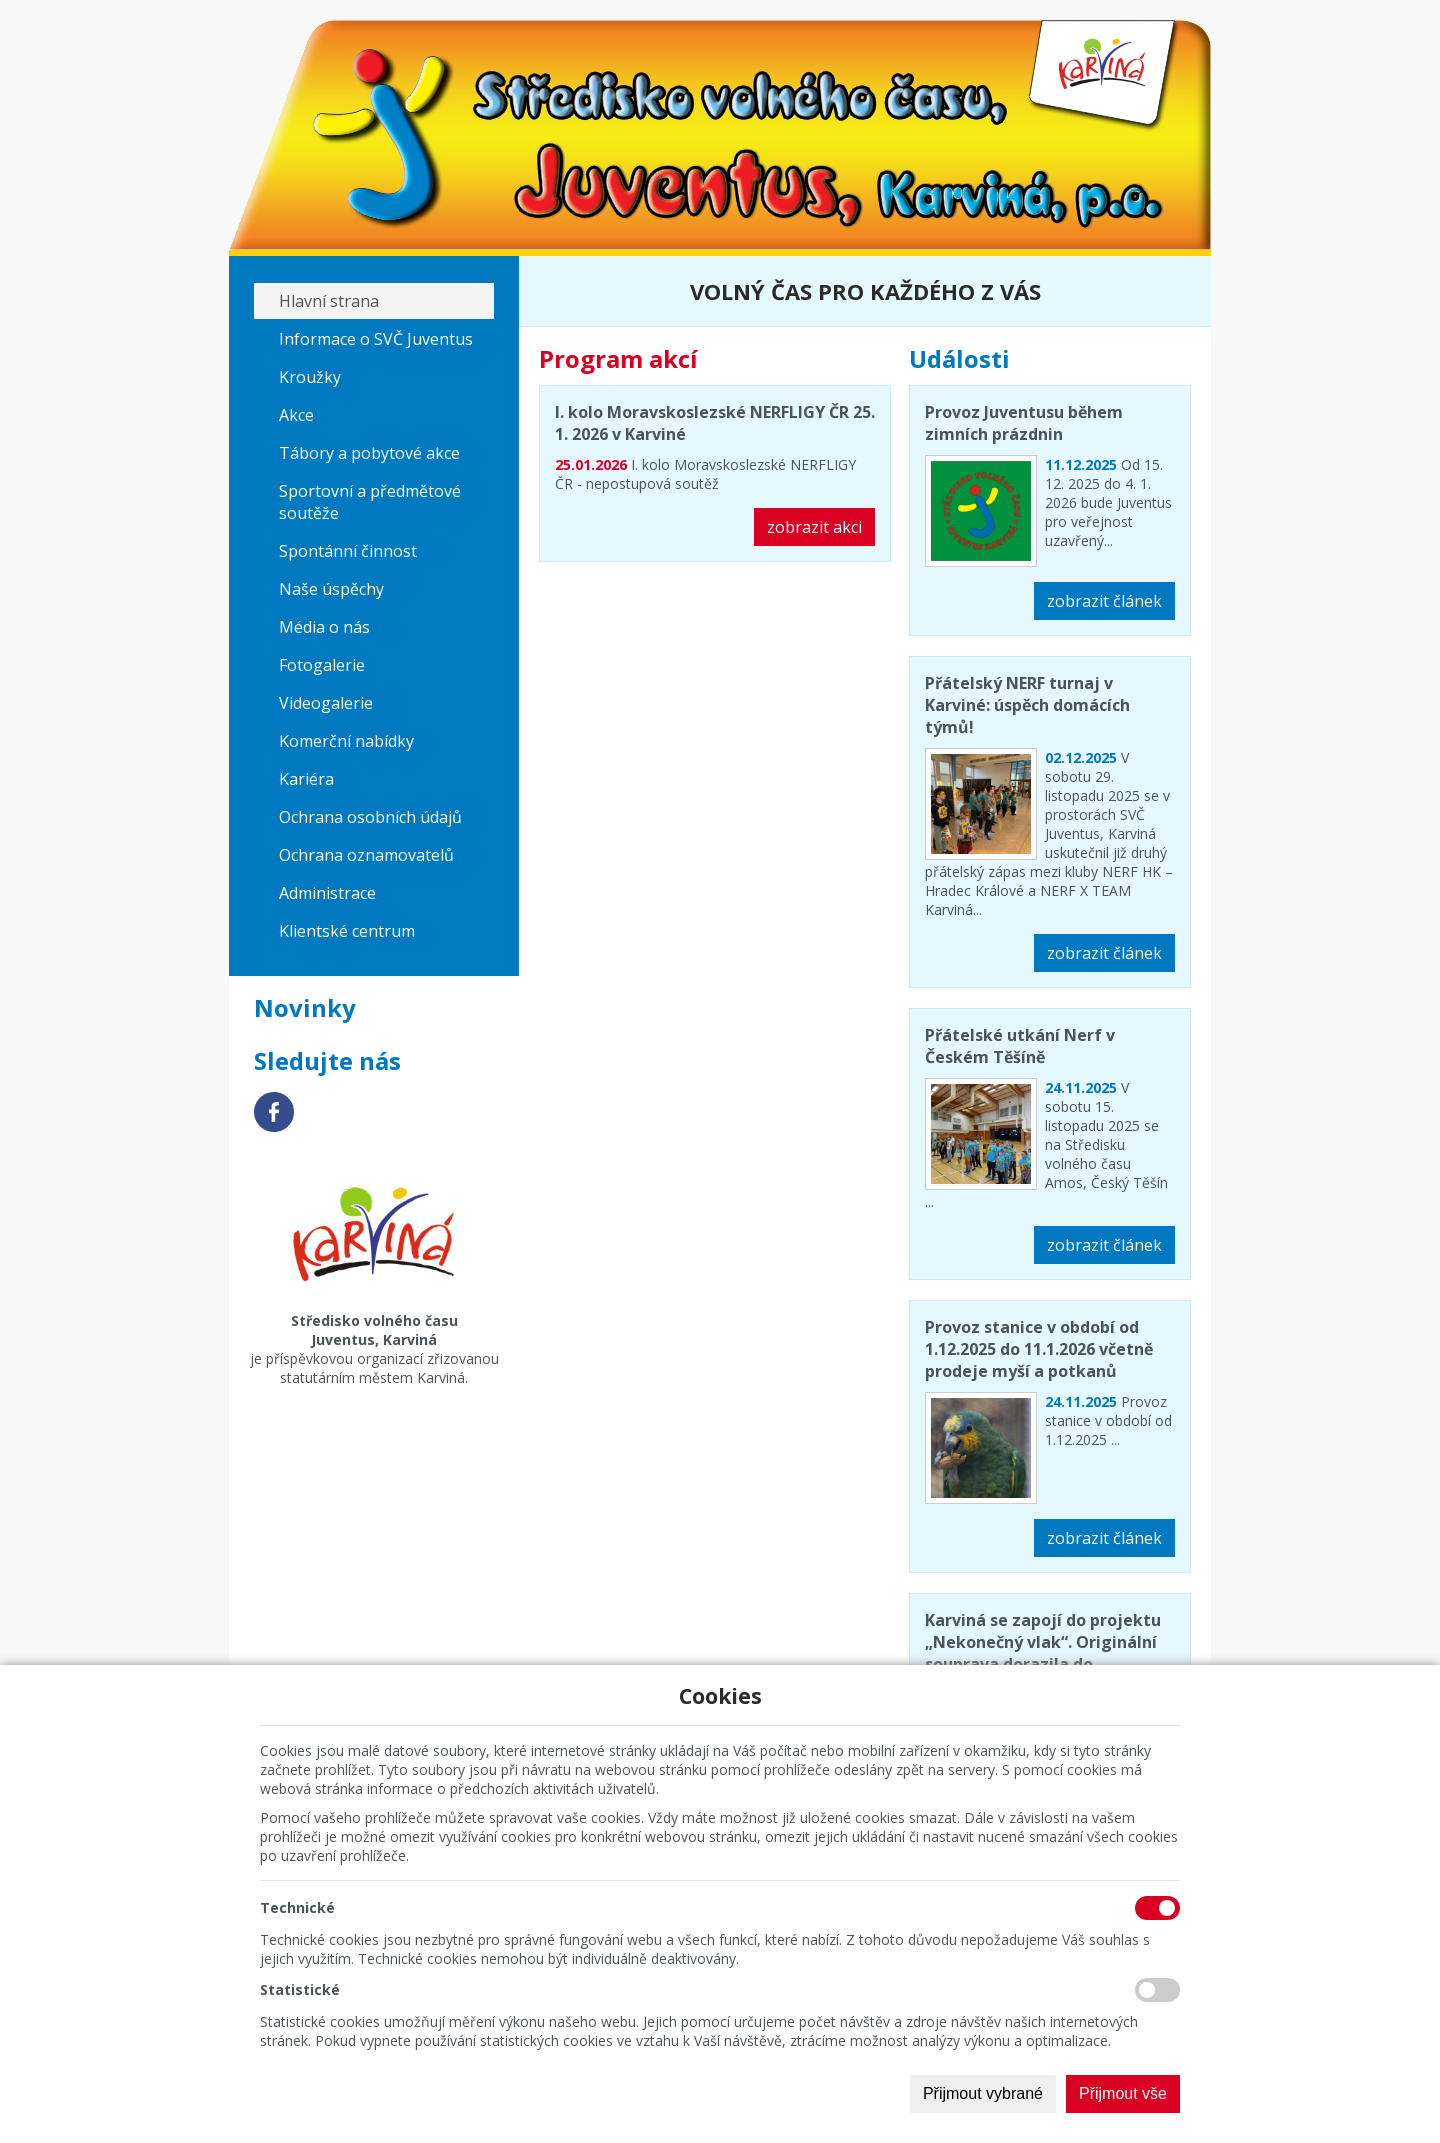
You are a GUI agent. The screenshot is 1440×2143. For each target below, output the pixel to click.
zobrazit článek (1104, 601)
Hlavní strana (329, 301)
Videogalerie (326, 703)
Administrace (327, 893)
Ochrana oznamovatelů (366, 855)
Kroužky (310, 377)
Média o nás (324, 627)
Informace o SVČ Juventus (376, 339)
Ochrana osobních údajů (370, 817)
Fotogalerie (322, 665)
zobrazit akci (814, 527)
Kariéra (306, 779)
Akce (296, 415)
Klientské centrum (347, 931)
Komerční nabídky (346, 741)
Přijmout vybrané (983, 2093)
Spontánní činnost (348, 551)
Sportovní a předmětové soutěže (370, 502)
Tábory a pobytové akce (369, 453)
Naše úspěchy (331, 589)
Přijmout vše (1123, 2093)
